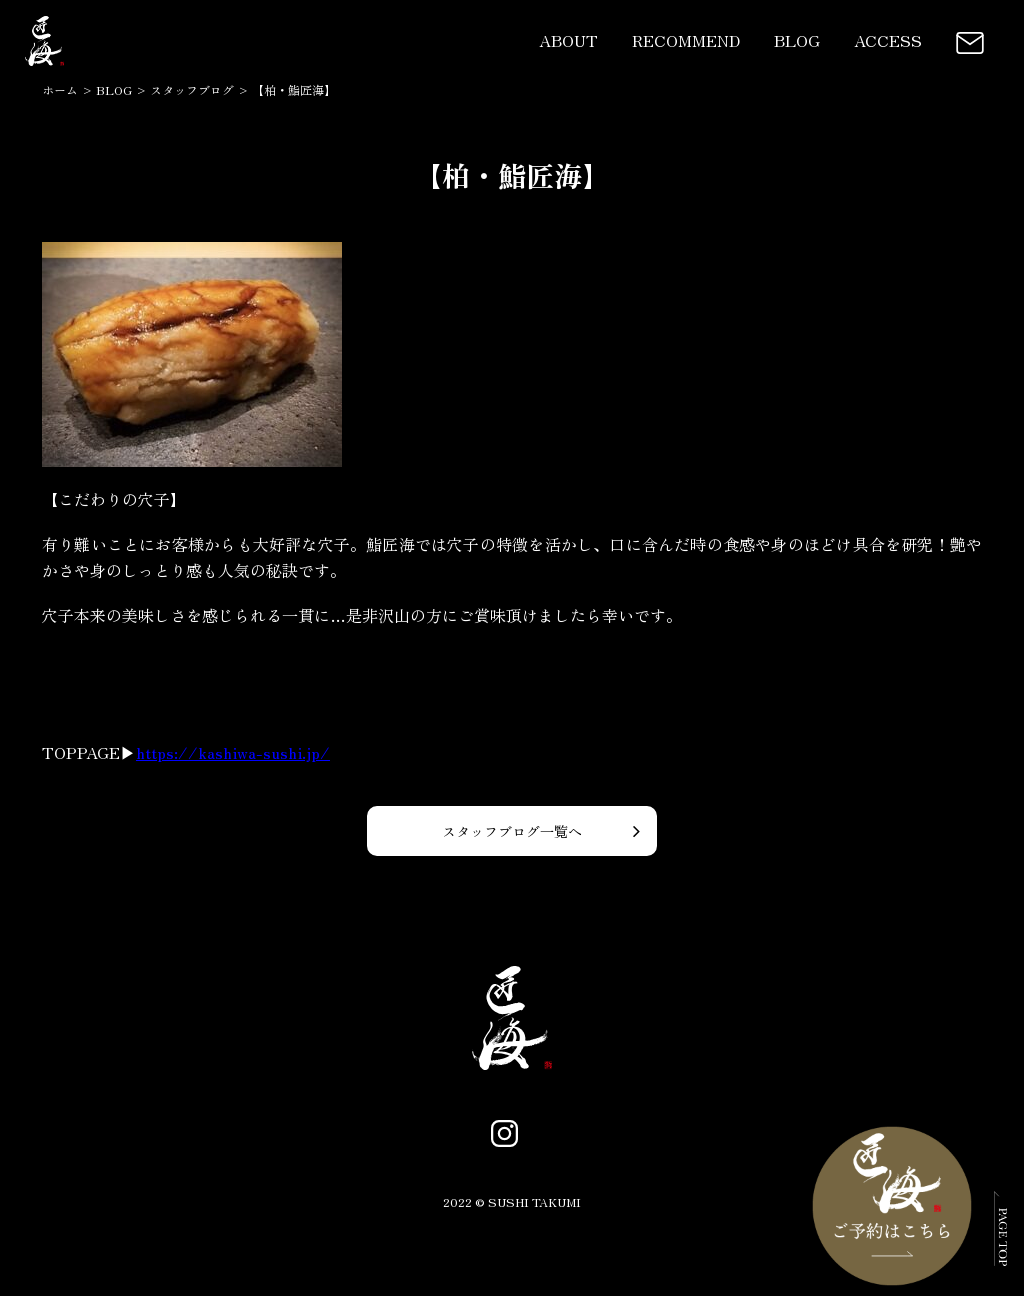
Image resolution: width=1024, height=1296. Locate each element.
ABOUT (568, 40)
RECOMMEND (686, 40)
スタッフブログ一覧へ (512, 831)
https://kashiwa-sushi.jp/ (233, 752)
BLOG (797, 40)
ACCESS (888, 40)
